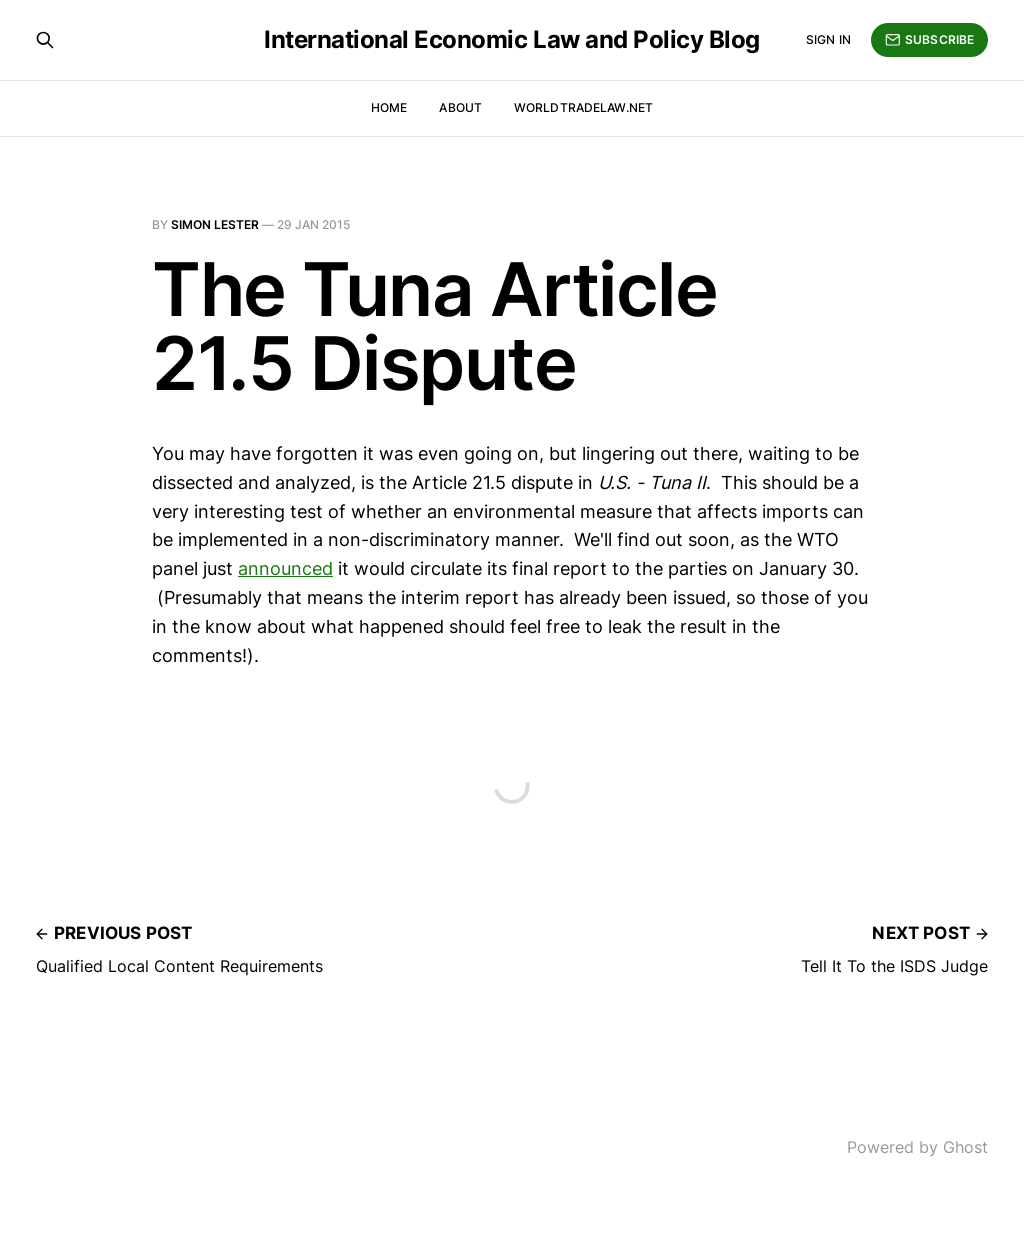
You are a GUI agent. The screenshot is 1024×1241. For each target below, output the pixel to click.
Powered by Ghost (917, 1147)
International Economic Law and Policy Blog (512, 40)
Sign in (828, 39)
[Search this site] (45, 40)
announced (285, 568)
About (460, 107)
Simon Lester (215, 224)
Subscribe (929, 40)
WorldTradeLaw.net (583, 107)
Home (389, 107)
